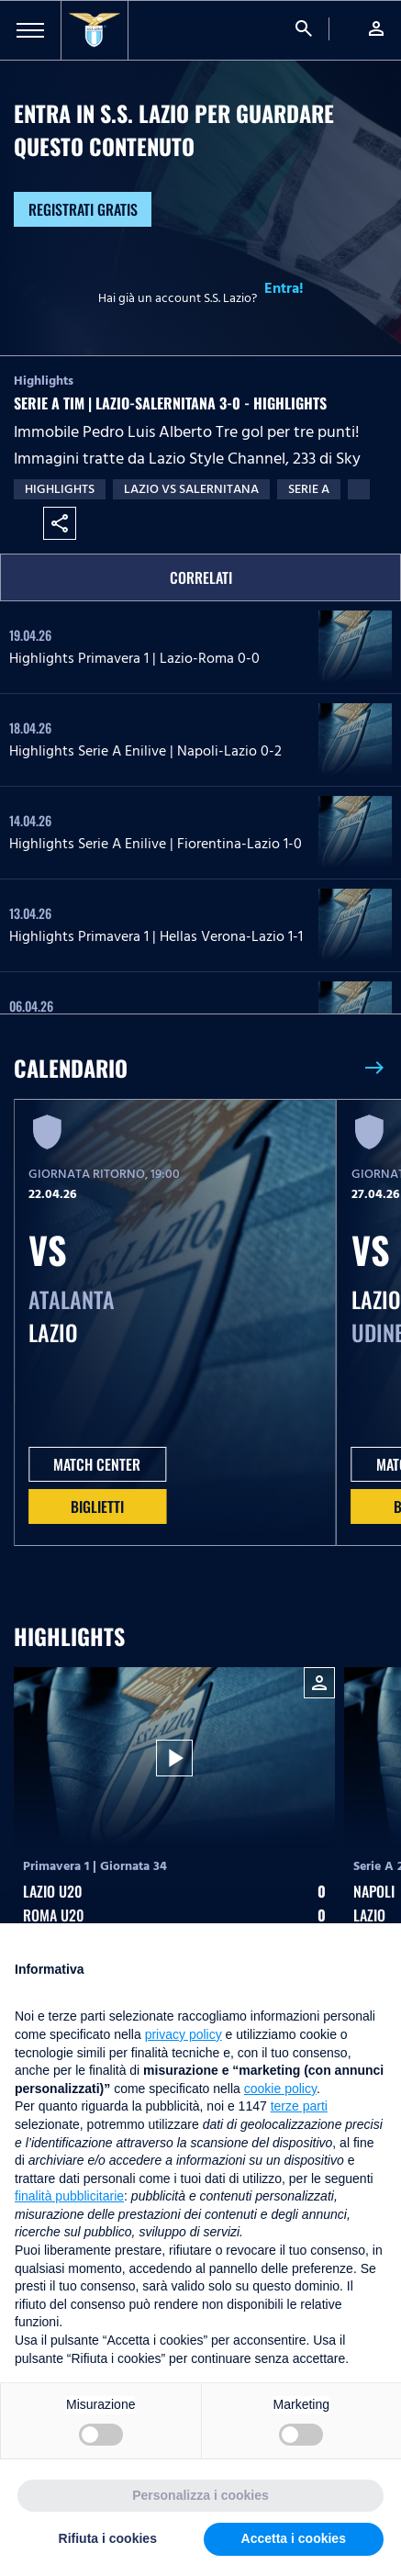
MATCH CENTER (96, 1464)
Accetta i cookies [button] (293, 2538)
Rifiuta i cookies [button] (108, 2538)
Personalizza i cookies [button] (200, 2495)
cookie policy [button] (280, 2088)
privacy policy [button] (183, 2034)
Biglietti (97, 1506)
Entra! (284, 288)
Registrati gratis (83, 209)
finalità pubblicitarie (69, 2196)
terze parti (299, 2106)
